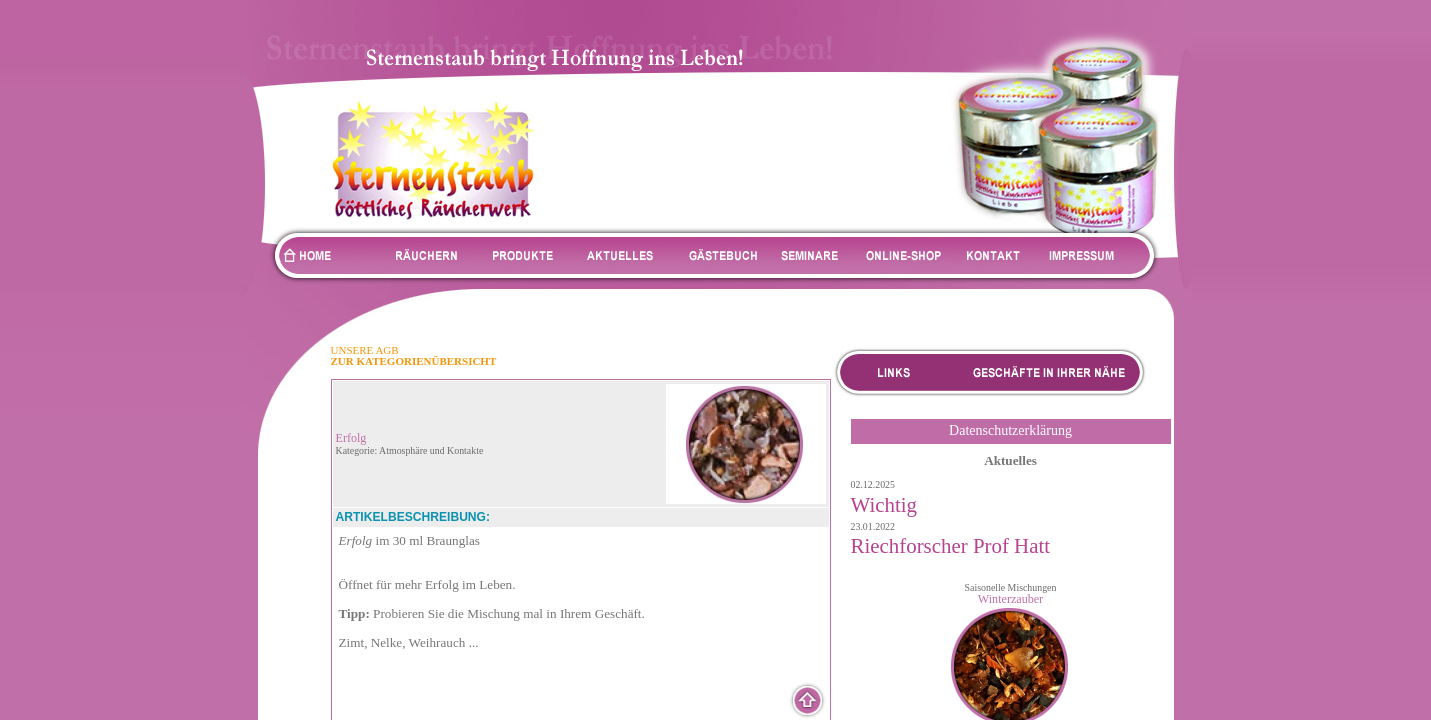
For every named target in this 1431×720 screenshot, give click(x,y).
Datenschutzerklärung (1010, 430)
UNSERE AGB (365, 350)
